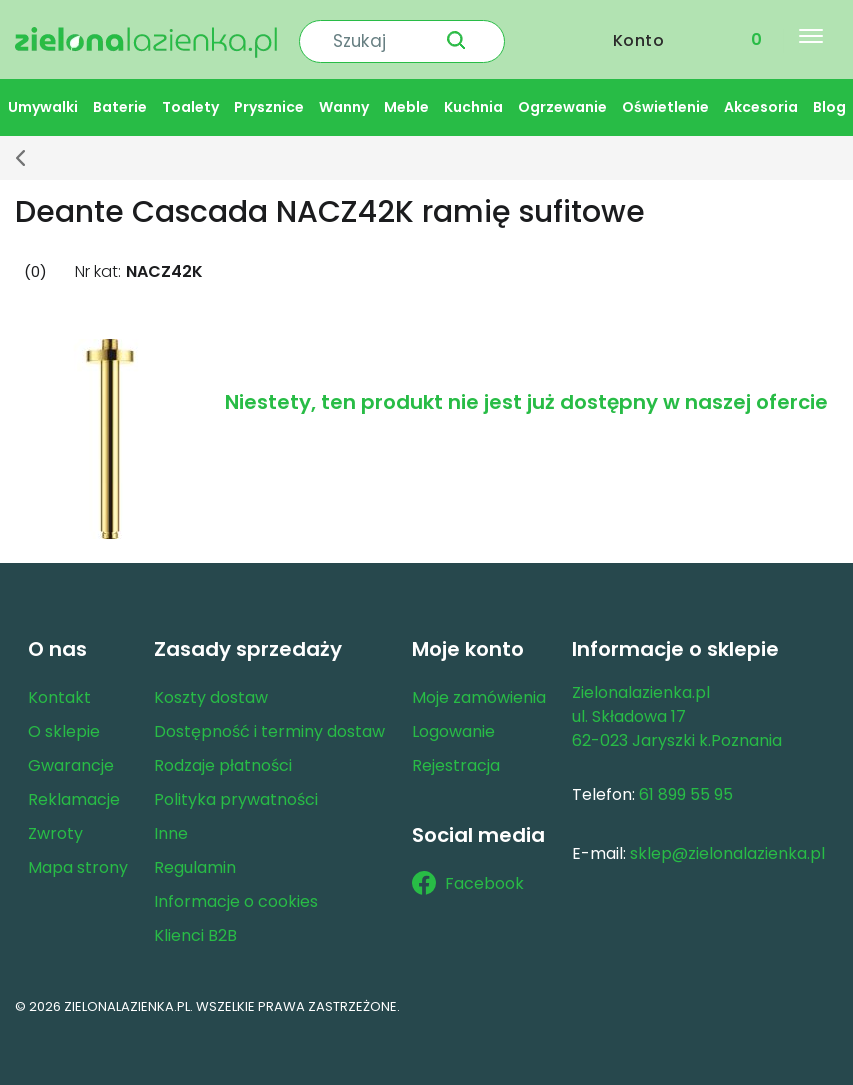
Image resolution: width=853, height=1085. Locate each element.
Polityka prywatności (236, 793)
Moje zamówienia (479, 691)
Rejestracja (456, 759)
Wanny (344, 101)
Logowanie (453, 725)
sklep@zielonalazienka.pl (727, 847)
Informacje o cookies (236, 895)
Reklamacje (74, 793)
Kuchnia (473, 101)
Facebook (468, 878)
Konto (639, 36)
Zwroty (55, 827)
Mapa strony (78, 861)
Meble (406, 101)
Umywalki (43, 101)
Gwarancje (71, 759)
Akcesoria (761, 101)
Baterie (120, 101)
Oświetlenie (665, 101)
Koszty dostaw (211, 691)
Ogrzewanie (562, 101)
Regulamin (195, 861)
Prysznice (269, 101)
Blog (829, 101)
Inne (171, 827)
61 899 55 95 (686, 788)
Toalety (190, 101)
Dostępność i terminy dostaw (269, 725)
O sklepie (64, 725)
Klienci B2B (195, 929)
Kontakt (59, 691)
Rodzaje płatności (223, 759)
